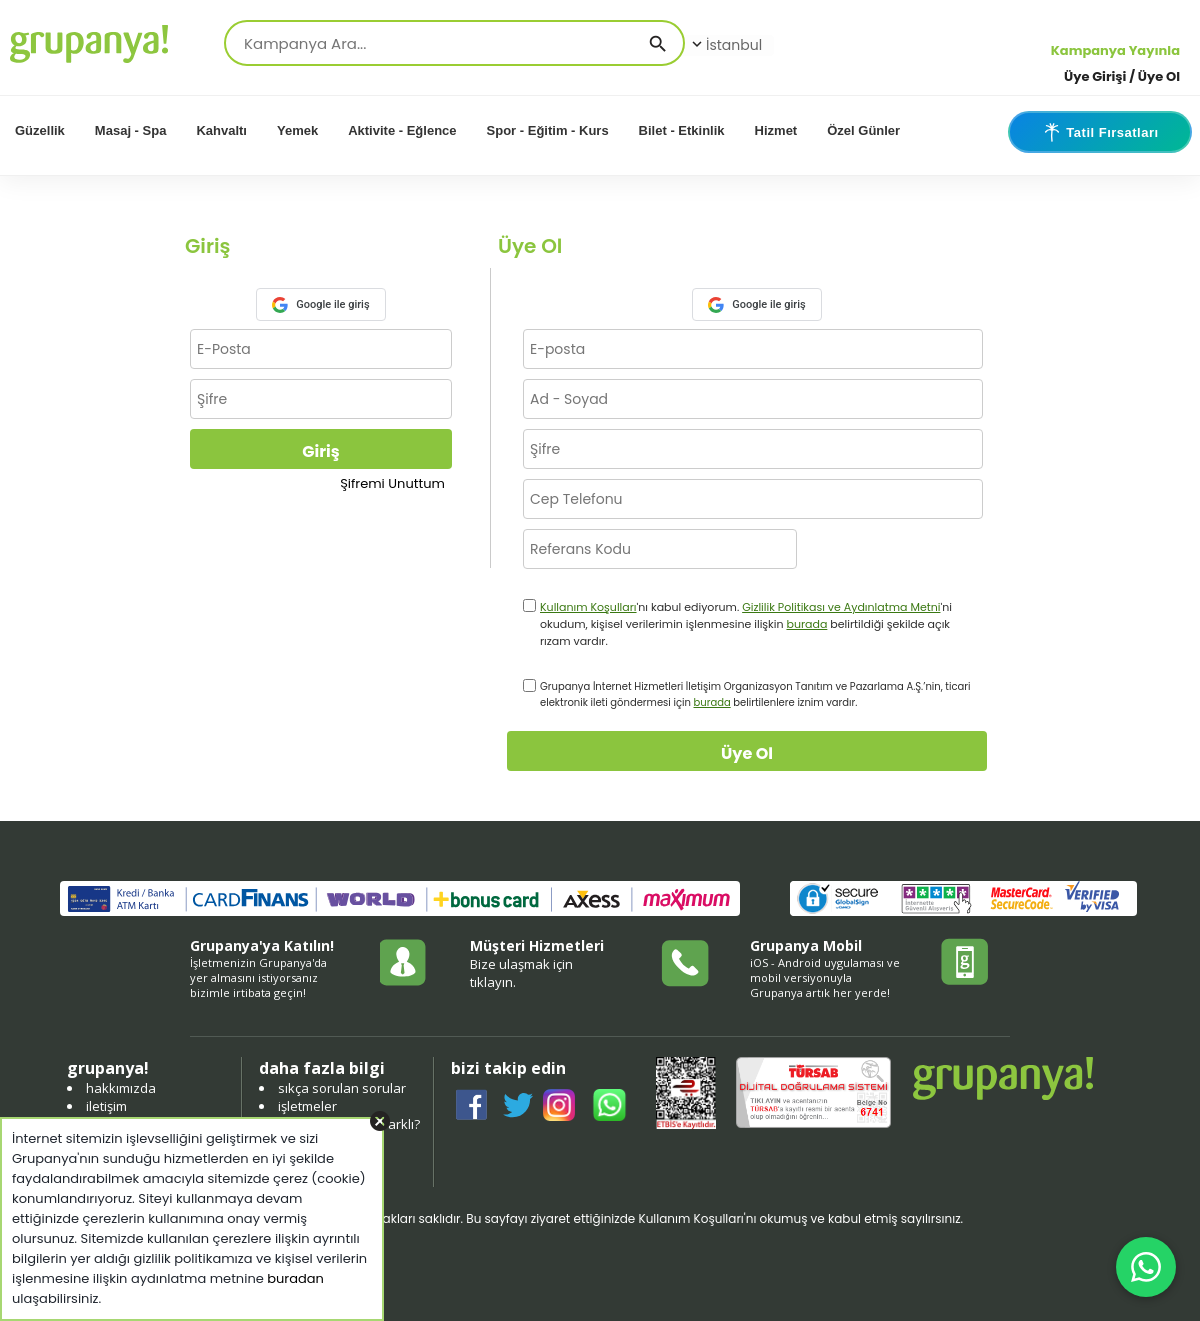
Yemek (297, 130)
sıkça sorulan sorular (342, 1088)
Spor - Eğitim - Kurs (548, 130)
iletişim (106, 1106)
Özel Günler (863, 130)
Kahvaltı (221, 130)
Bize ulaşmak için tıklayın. (521, 973)
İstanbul (725, 45)
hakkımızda (121, 1088)
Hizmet (776, 130)
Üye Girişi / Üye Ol (1122, 76)
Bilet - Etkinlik (682, 130)
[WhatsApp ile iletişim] (1146, 1267)
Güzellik (40, 130)
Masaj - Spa (131, 130)
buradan (295, 1278)
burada (806, 624)
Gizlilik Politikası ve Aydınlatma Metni (841, 607)
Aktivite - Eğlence (402, 130)
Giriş (320, 451)
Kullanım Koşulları (588, 607)
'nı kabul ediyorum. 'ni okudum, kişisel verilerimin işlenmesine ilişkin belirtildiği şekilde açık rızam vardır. (746, 624)
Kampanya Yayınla (1115, 50)
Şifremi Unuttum (392, 483)
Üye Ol (747, 753)
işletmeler (307, 1106)
